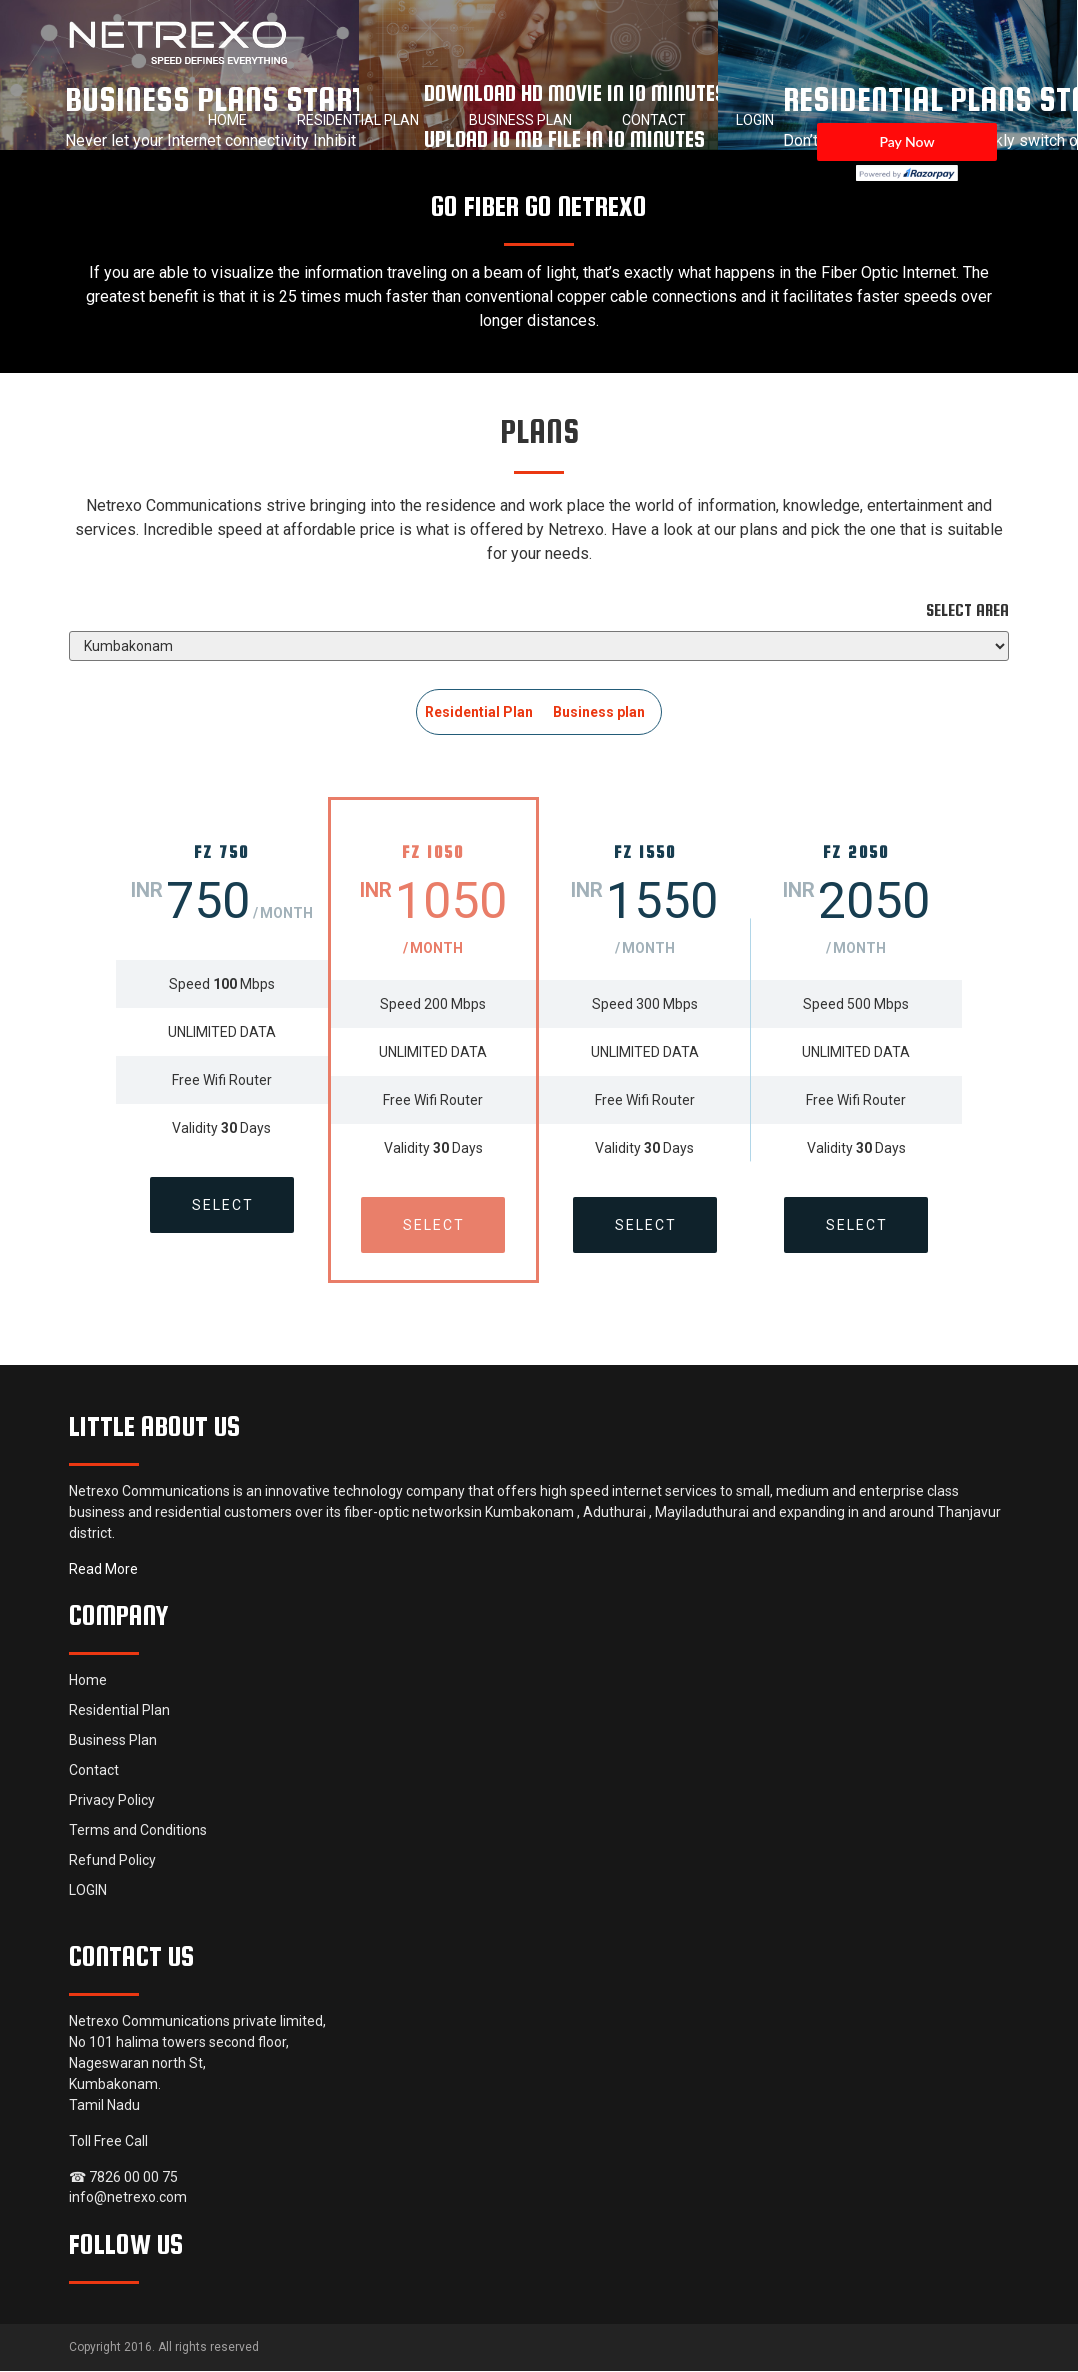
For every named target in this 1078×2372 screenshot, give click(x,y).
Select (222, 1205)
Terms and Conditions (138, 1831)
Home (227, 120)
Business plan (599, 712)
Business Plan (520, 120)
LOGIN (755, 120)
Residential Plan (358, 120)
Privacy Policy (112, 1801)
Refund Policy (112, 1861)
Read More (103, 1570)
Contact (654, 120)
